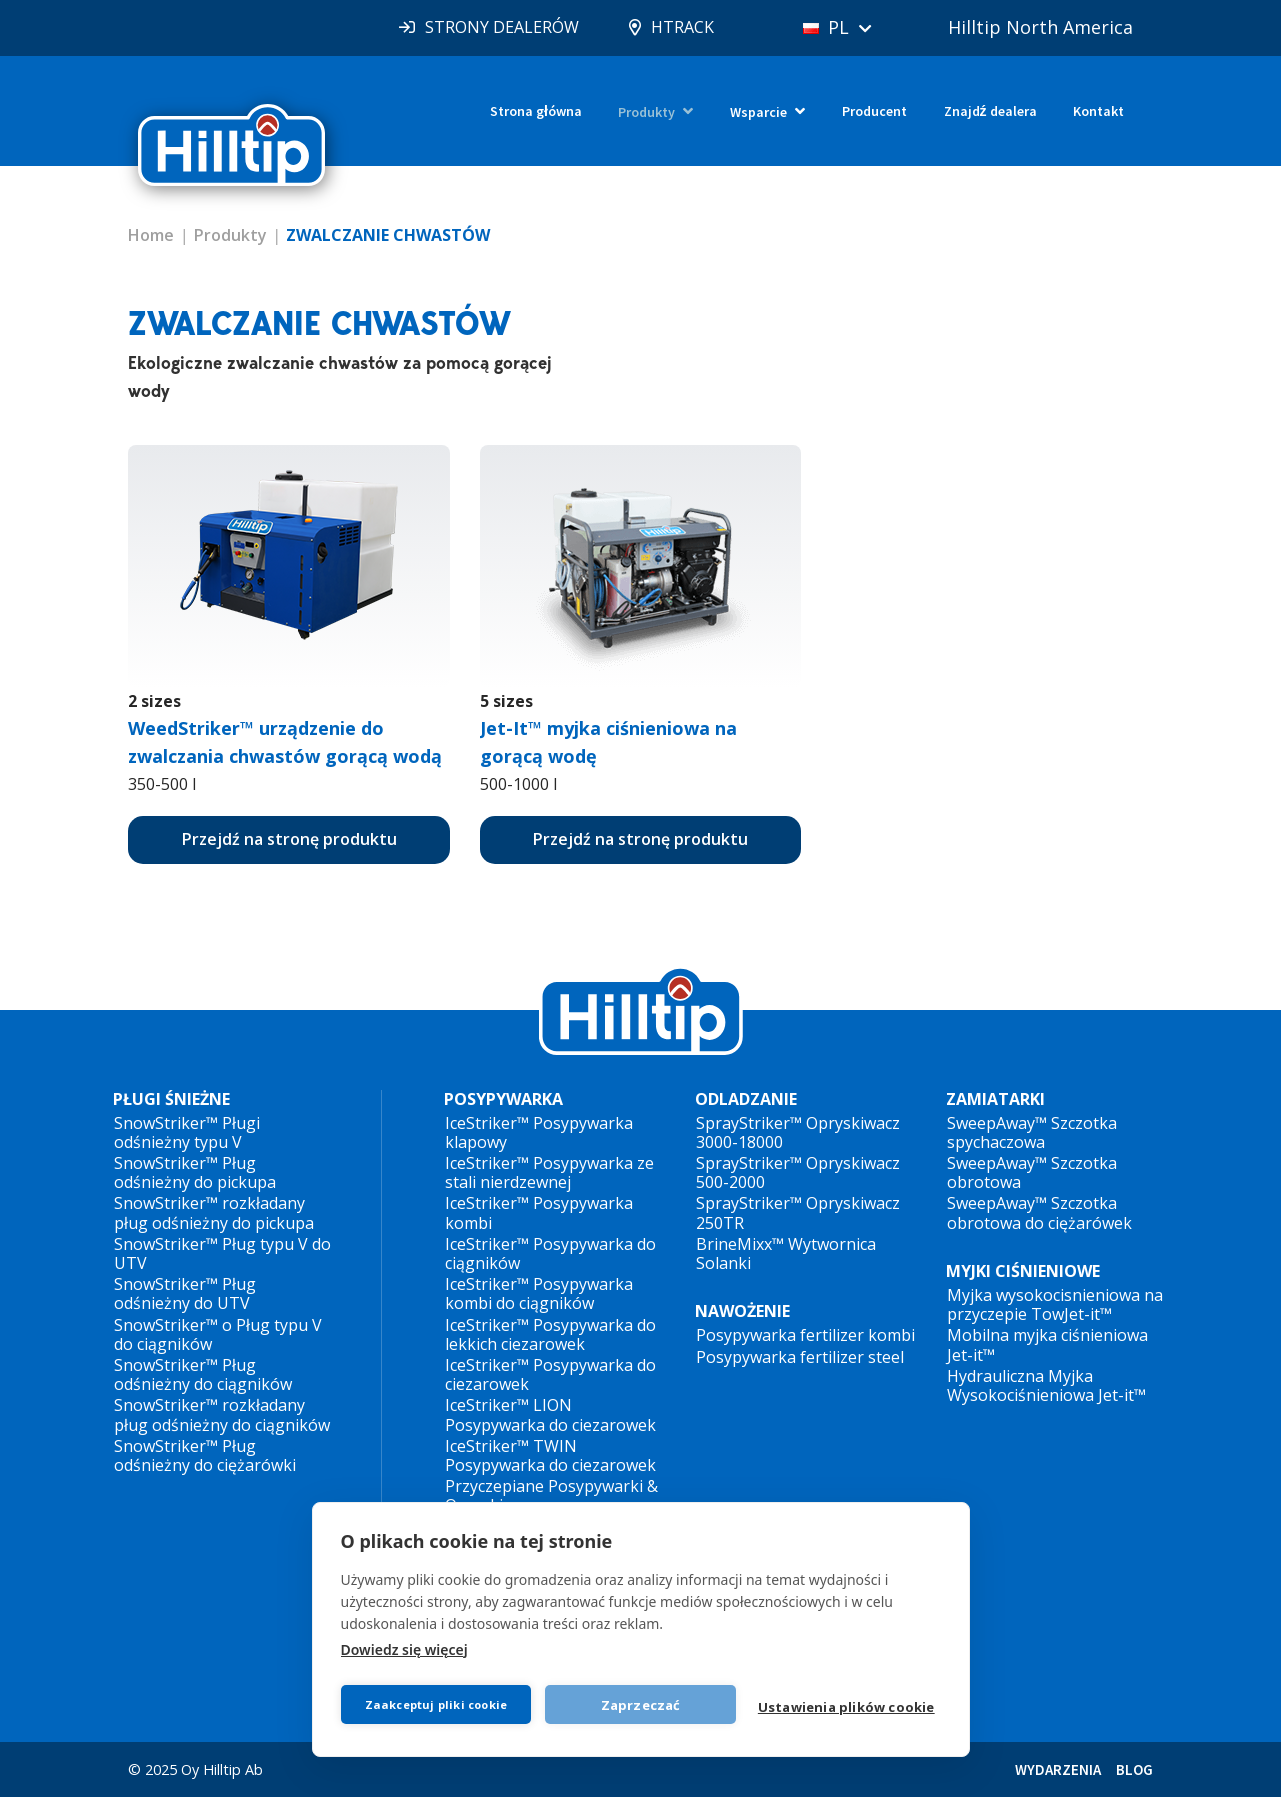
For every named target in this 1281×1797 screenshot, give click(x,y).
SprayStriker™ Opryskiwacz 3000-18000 (798, 1132)
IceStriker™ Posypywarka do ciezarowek (550, 1374)
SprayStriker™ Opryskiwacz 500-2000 (798, 1172)
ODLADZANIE (746, 1099)
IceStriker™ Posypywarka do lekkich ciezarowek (550, 1334)
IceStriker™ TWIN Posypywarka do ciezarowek (550, 1455)
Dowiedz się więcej (404, 1649)
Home (151, 235)
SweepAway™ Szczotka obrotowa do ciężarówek (1039, 1212)
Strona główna (536, 111)
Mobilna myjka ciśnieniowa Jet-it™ (1047, 1344)
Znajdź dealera (990, 111)
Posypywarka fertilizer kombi (805, 1335)
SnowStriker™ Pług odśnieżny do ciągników (203, 1374)
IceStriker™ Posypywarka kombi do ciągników (539, 1293)
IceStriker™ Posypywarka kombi (539, 1212)
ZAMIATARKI (995, 1099)
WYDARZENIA (1058, 1769)
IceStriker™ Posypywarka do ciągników (550, 1253)
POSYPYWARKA (503, 1099)
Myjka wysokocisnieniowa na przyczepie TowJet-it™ (1055, 1304)
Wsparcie (758, 112)
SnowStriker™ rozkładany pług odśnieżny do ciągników (222, 1414)
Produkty (646, 112)
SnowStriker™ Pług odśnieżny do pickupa (195, 1172)
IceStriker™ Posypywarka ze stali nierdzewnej (549, 1172)
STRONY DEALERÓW (502, 27)
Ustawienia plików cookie (846, 1707)
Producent (874, 111)
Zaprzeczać (641, 1705)
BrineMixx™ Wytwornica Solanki (786, 1253)
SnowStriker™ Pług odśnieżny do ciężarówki (205, 1455)
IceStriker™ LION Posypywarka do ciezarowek (550, 1414)
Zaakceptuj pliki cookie (436, 1704)
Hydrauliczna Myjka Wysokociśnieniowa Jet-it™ (1046, 1385)
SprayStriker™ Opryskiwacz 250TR (798, 1212)
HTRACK (682, 27)
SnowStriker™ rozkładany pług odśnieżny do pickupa (214, 1212)
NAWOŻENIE (742, 1311)
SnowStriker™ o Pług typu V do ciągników (218, 1334)
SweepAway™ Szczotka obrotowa (1032, 1172)
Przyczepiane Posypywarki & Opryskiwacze (551, 1495)
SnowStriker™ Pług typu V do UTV (222, 1253)
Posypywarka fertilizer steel (800, 1357)
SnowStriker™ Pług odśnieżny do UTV (185, 1293)
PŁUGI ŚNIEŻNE (171, 1099)
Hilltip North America (1040, 27)
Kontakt (1098, 111)
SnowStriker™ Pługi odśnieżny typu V (187, 1132)
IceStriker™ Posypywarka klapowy (539, 1132)
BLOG (1134, 1769)
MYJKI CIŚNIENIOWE (1023, 1271)
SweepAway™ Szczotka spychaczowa (1032, 1132)
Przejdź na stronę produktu (289, 839)
